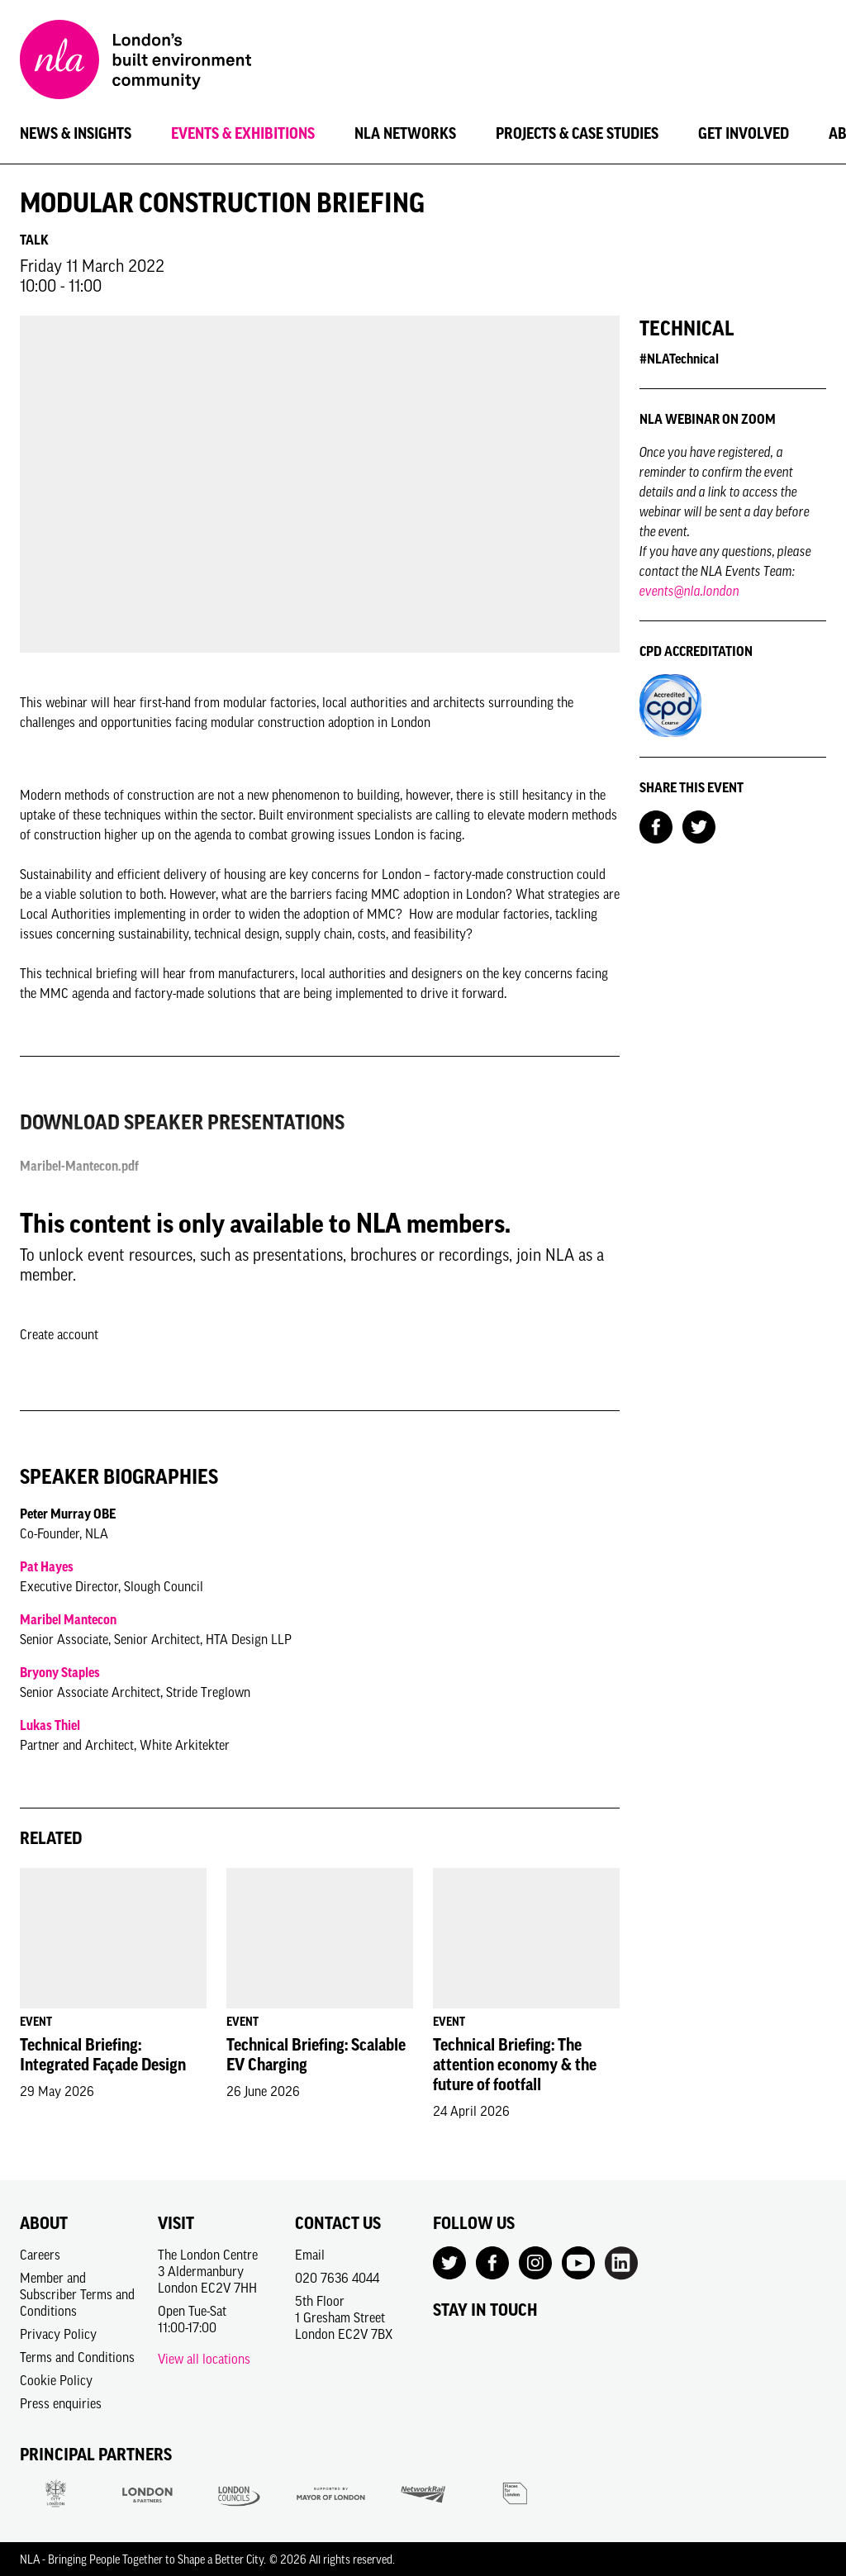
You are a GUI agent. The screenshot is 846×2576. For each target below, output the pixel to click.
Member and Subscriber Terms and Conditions (77, 2294)
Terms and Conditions (77, 2357)
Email (310, 2254)
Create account (59, 1334)
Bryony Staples (60, 1672)
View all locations (204, 2358)
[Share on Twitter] (698, 825)
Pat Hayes (47, 1566)
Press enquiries (61, 2403)
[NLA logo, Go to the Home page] (135, 62)
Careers (40, 2254)
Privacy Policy (58, 2333)
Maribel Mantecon (68, 1619)
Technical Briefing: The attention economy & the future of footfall (514, 2065)
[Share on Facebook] (656, 825)
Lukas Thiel (50, 1725)
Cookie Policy (56, 2380)
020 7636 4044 (337, 2277)
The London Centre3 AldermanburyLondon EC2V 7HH (208, 2271)
